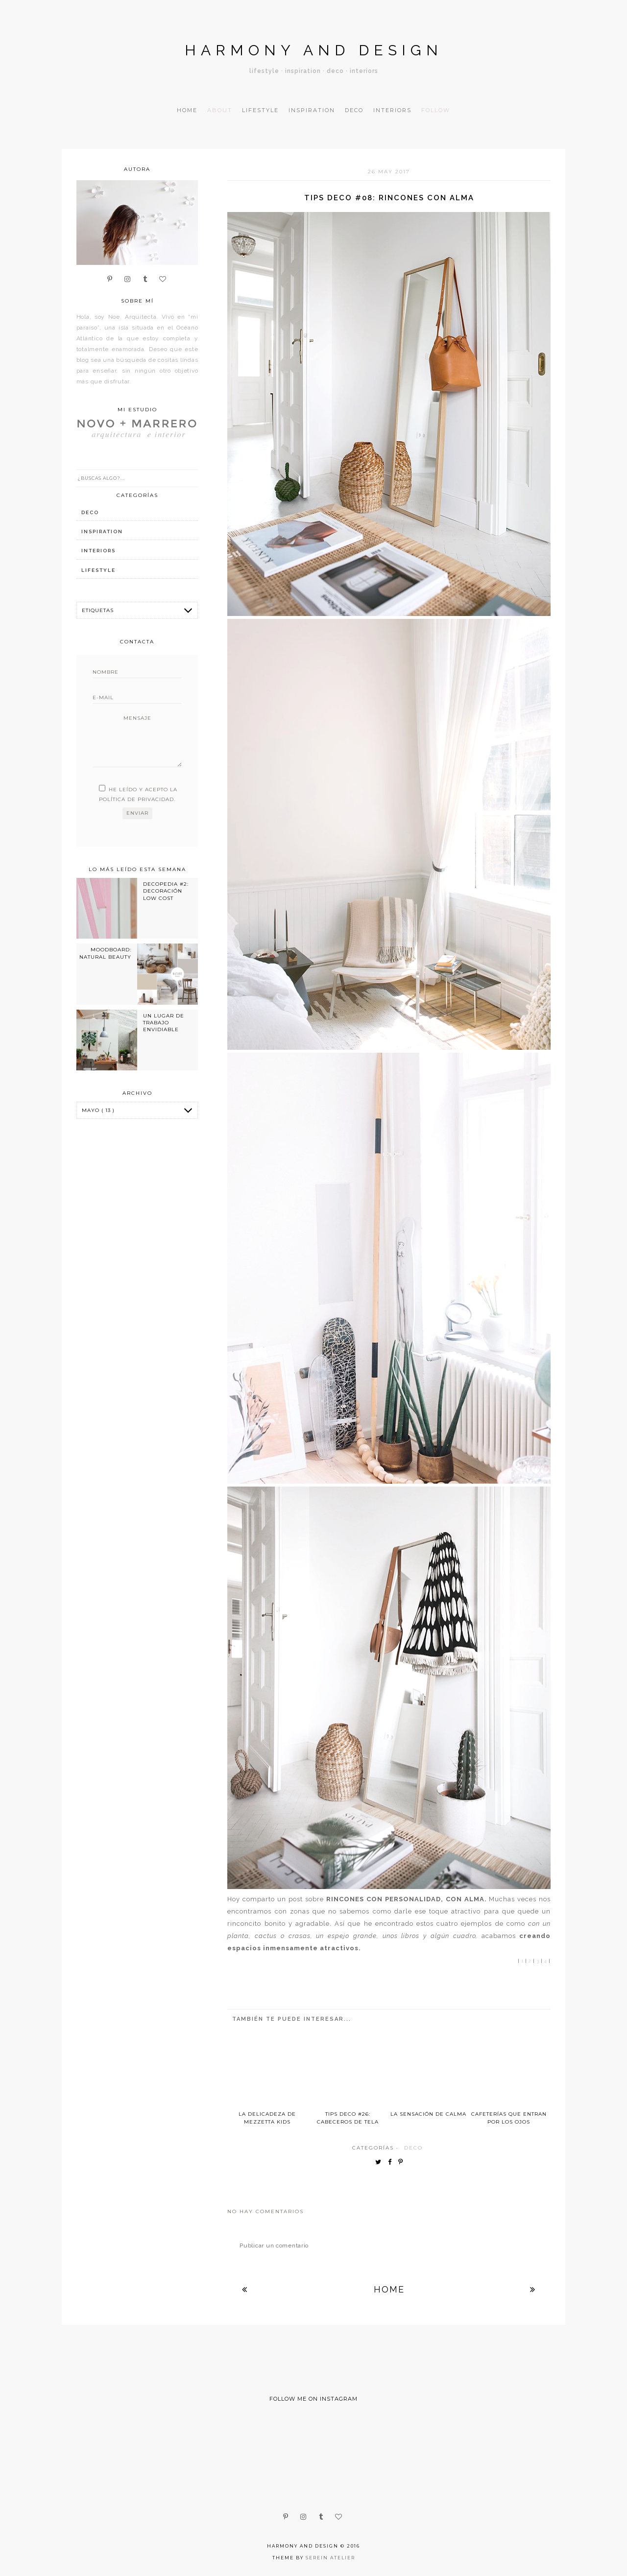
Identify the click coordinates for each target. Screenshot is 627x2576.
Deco (354, 110)
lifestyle (98, 570)
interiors (98, 550)
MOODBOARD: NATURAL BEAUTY (105, 953)
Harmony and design (314, 50)
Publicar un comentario (274, 2245)
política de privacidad (136, 799)
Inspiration (312, 110)
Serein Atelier (330, 2557)
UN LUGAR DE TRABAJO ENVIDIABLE (163, 1023)
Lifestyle (260, 110)
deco (413, 2148)
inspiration (102, 531)
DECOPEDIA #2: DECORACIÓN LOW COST (166, 891)
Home (187, 110)
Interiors (392, 110)
